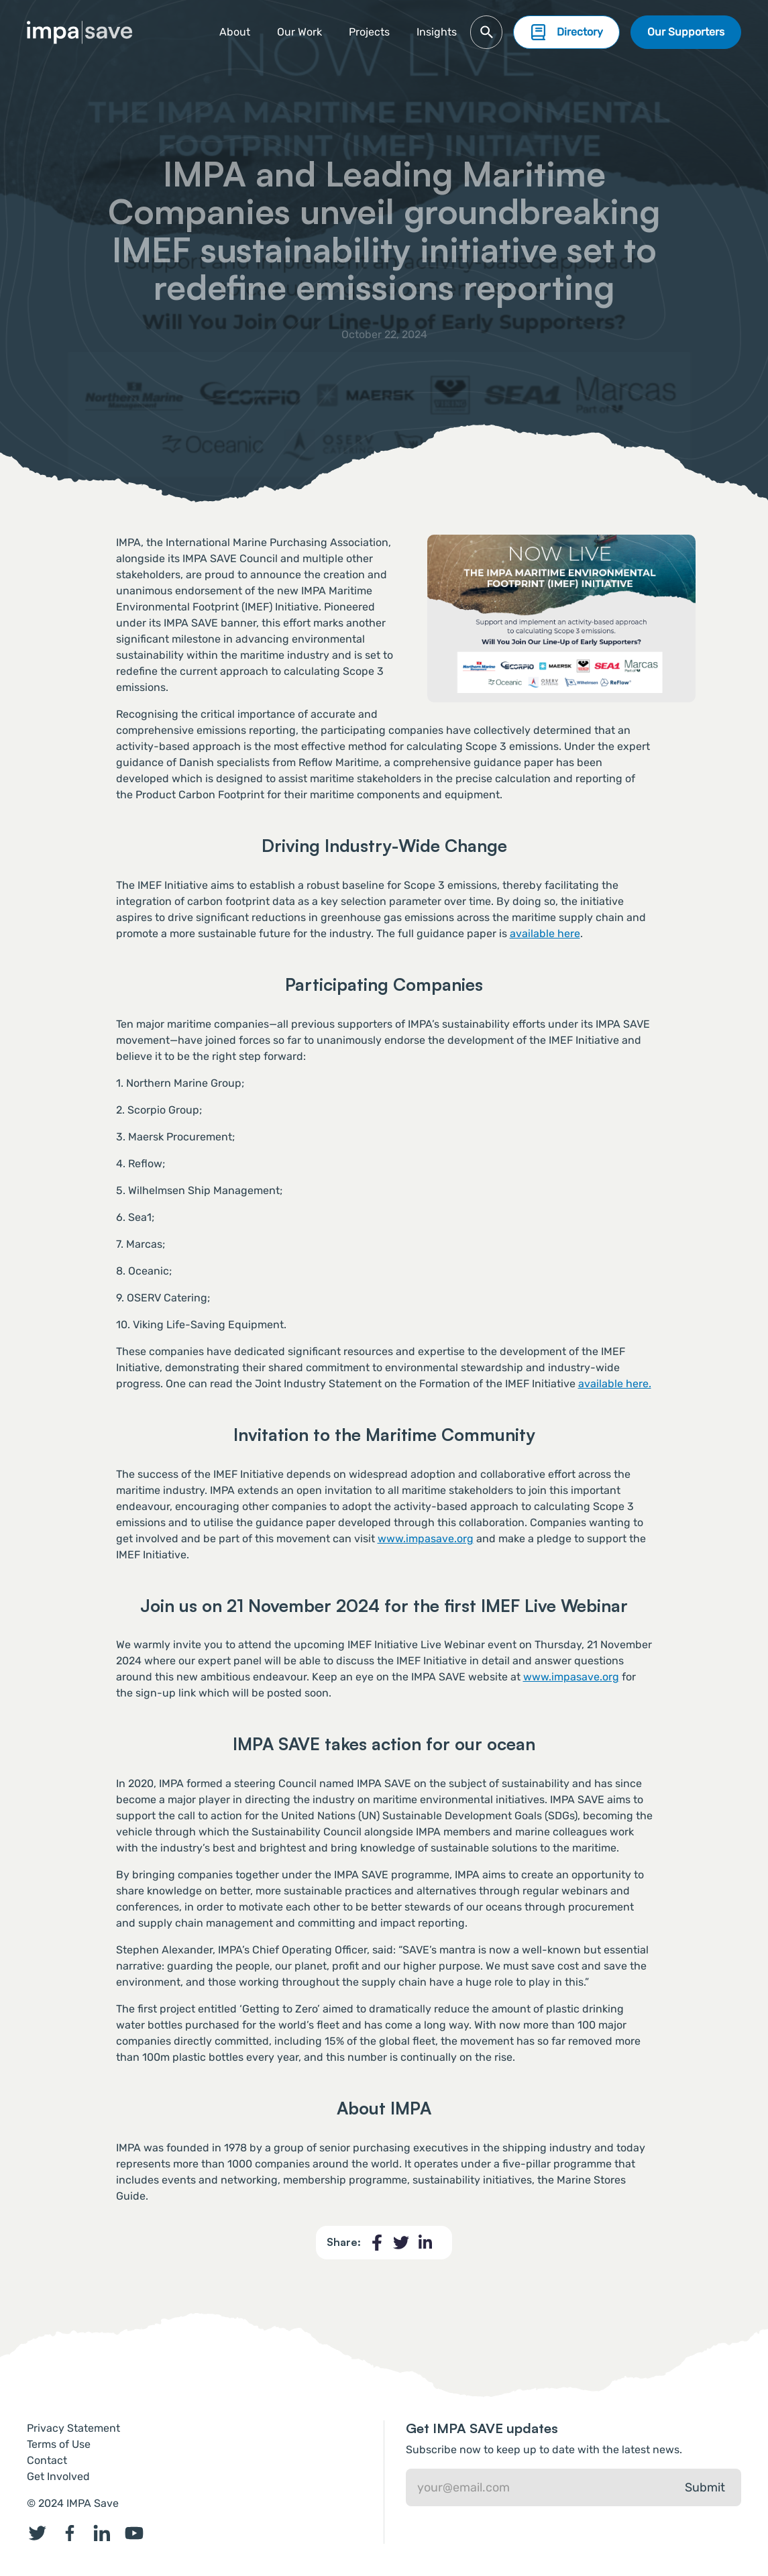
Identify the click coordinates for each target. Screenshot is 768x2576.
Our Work (299, 31)
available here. (614, 1383)
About (234, 31)
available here (545, 933)
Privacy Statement (73, 2428)
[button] (369, 32)
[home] (80, 32)
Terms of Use (59, 2444)
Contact (47, 2460)
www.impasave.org (426, 1538)
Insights (437, 31)
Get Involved (58, 2476)
